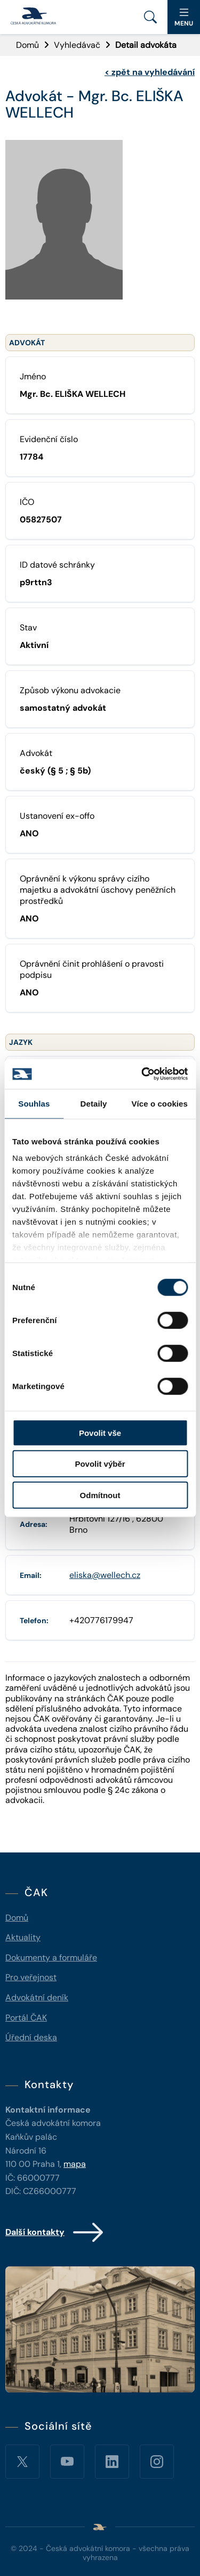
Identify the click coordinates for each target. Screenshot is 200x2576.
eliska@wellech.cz (104, 1575)
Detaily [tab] (94, 1103)
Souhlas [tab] (34, 1103)
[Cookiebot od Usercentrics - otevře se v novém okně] (142, 1074)
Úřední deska (31, 2037)
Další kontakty (55, 2232)
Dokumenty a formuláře (51, 1957)
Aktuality (23, 1937)
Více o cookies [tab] (159, 1103)
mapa (74, 2164)
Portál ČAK (26, 2017)
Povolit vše (100, 1432)
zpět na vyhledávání (150, 72)
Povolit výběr (100, 1463)
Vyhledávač (77, 45)
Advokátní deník (36, 1997)
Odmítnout (100, 1494)
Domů (27, 45)
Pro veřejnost (31, 1977)
